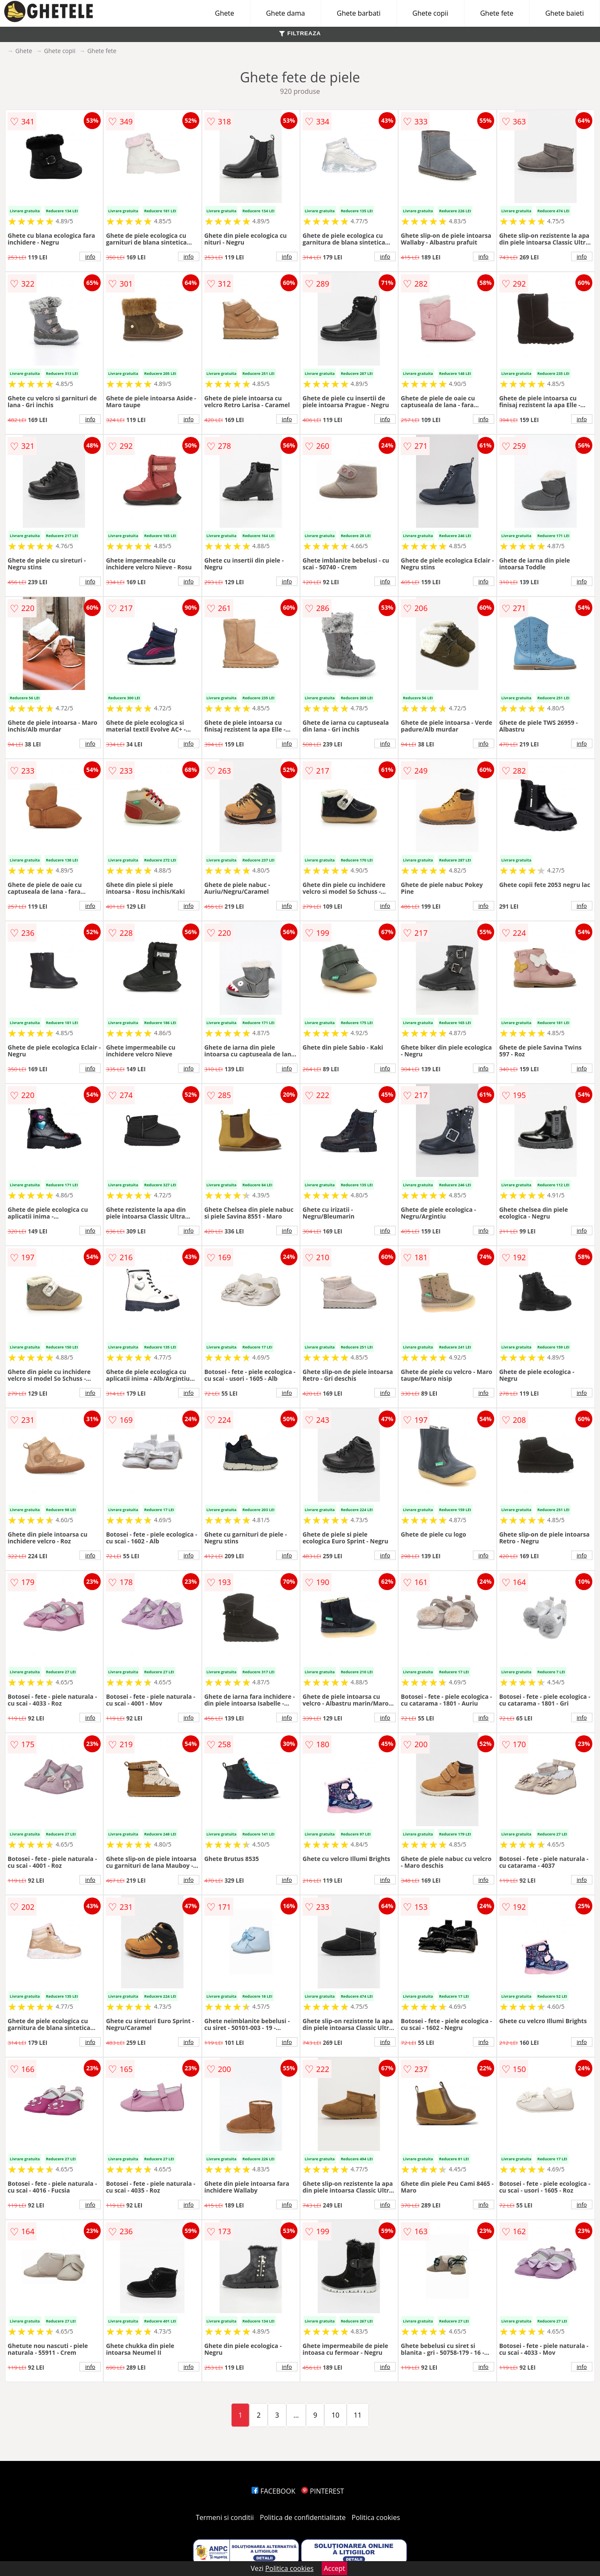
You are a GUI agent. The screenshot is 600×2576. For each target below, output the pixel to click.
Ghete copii (430, 13)
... (296, 2415)
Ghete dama (285, 13)
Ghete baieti (564, 13)
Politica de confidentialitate (303, 2517)
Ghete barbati (359, 13)
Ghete (224, 13)
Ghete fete (496, 13)
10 (335, 2415)
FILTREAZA (300, 33)
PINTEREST (322, 2491)
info (90, 256)
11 (358, 2415)
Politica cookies (376, 2517)
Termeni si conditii (225, 2517)
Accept (334, 2568)
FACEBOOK (273, 2491)
